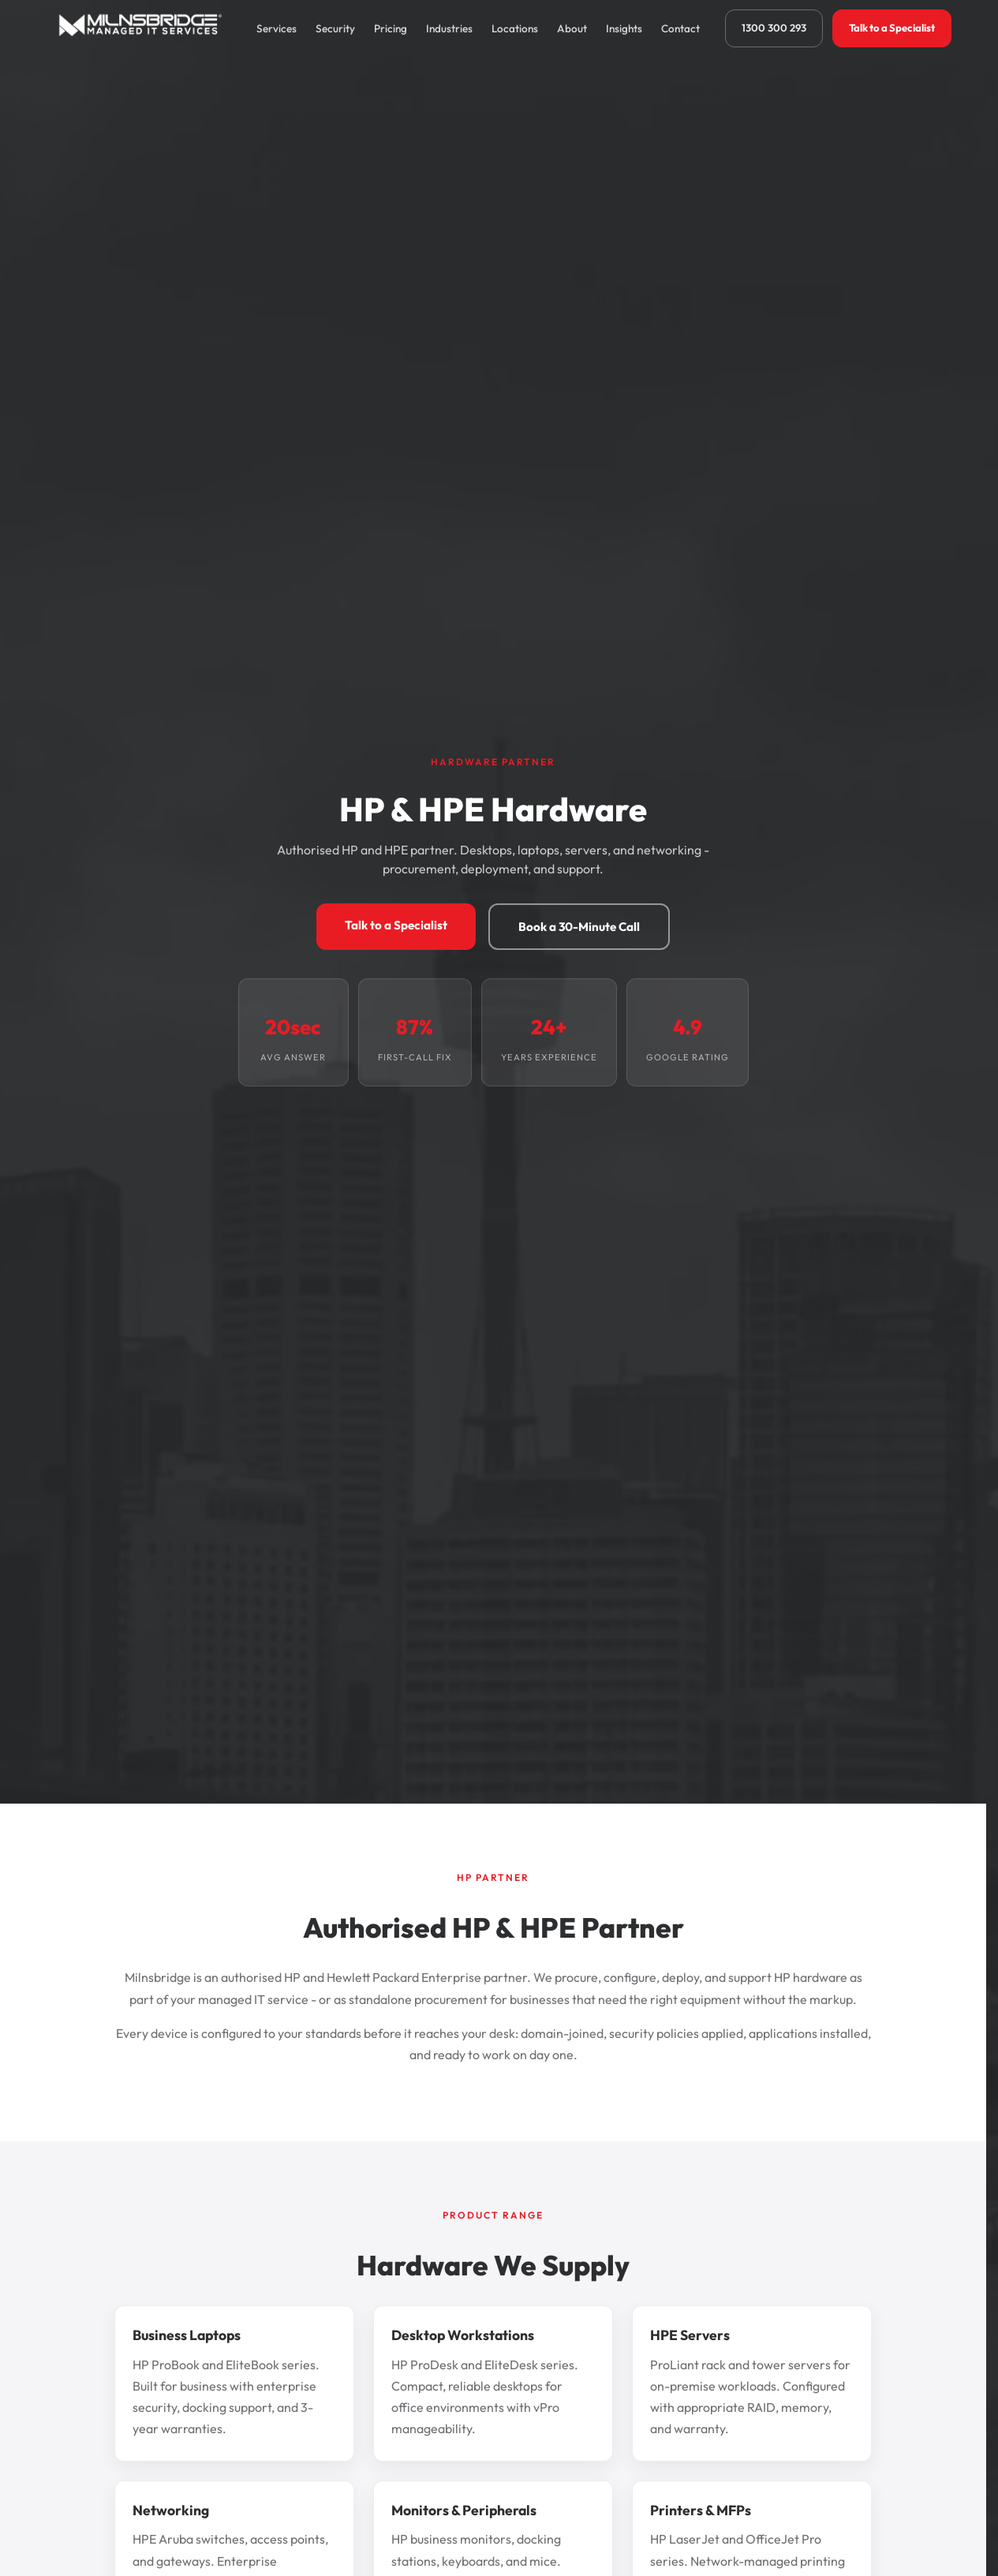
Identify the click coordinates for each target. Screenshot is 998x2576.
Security (335, 28)
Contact (680, 28)
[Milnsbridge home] (144, 28)
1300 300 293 (774, 27)
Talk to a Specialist (892, 27)
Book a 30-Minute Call (579, 926)
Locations (515, 28)
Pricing (390, 28)
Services (276, 28)
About (572, 28)
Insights (624, 28)
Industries (449, 28)
